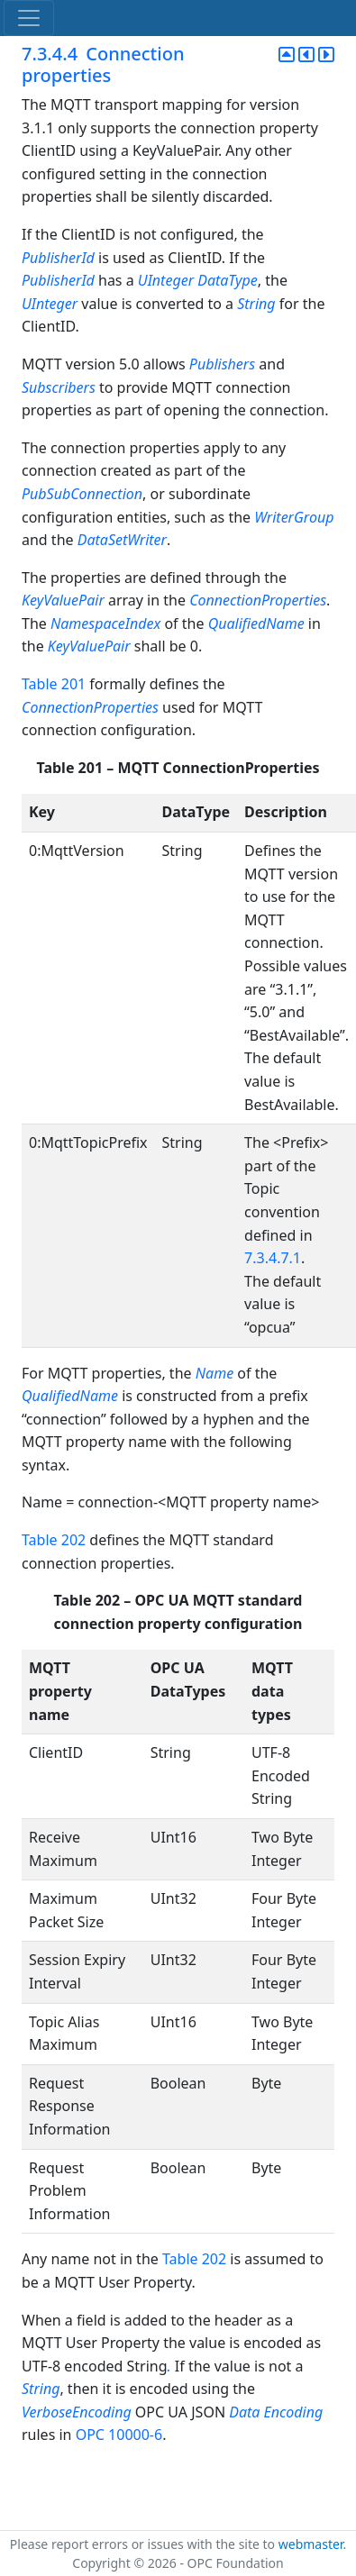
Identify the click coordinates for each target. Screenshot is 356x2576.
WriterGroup (293, 517)
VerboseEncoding (77, 2412)
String (256, 304)
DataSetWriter (122, 540)
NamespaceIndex (105, 623)
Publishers (222, 364)
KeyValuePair (63, 600)
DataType (227, 280)
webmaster (310, 2544)
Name (214, 1373)
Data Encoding (276, 2412)
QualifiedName (256, 623)
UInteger (166, 280)
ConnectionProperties (257, 600)
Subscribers (59, 387)
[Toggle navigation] (29, 18)
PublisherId (58, 258)
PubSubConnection (82, 494)
